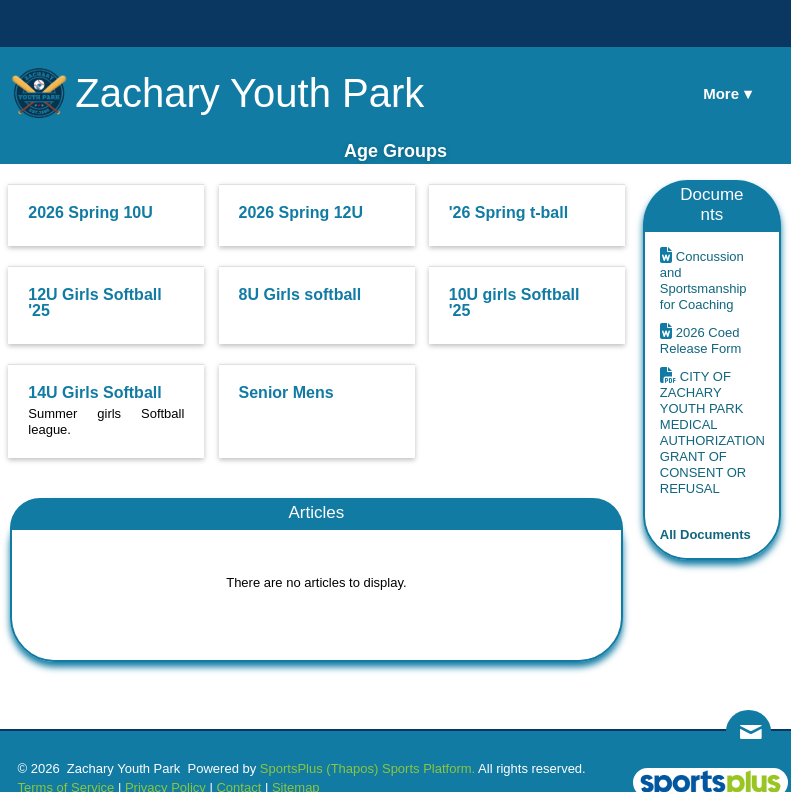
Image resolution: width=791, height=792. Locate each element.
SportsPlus (291, 768)
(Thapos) (352, 768)
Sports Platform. (428, 768)
